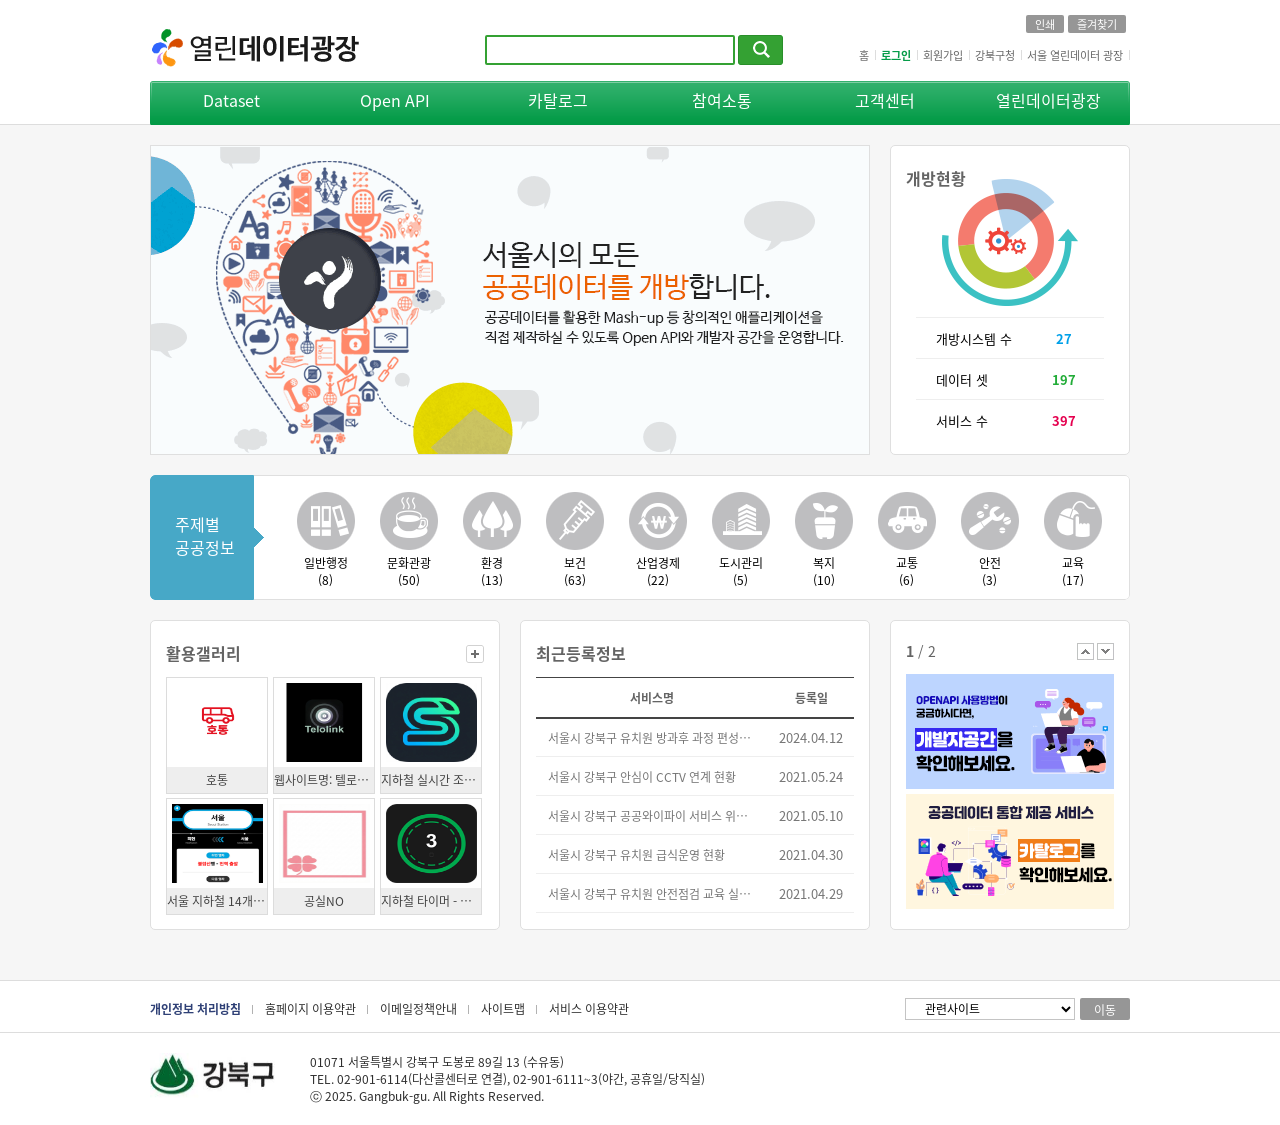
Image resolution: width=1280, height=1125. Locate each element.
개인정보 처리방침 (195, 1008)
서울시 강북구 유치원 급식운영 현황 (636, 854)
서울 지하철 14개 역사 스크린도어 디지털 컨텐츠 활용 (217, 900)
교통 (906, 571)
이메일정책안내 (418, 1008)
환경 (491, 571)
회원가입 (943, 55)
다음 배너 (1105, 651)
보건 (574, 571)
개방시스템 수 (974, 338)
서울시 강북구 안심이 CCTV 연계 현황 (642, 776)
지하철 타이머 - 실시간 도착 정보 (431, 900)
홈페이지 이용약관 (310, 1008)
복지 (823, 571)
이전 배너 (1085, 651)
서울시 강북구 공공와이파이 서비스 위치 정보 (653, 815)
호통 (217, 779)
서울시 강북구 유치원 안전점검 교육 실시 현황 (653, 893)
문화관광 (408, 571)
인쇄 (1045, 24)
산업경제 (657, 571)
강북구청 (995, 55)
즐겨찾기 (1097, 24)
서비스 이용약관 (589, 1008)
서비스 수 (962, 420)
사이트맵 (503, 1008)
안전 (989, 571)
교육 (1072, 571)
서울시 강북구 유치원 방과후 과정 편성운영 (653, 737)
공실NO (324, 900)
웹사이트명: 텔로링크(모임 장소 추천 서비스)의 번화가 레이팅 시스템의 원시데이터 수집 (324, 779)
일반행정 (325, 571)
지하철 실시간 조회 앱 (431, 779)
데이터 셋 (962, 379)
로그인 (896, 55)
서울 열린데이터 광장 (1075, 55)
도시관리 (740, 571)
